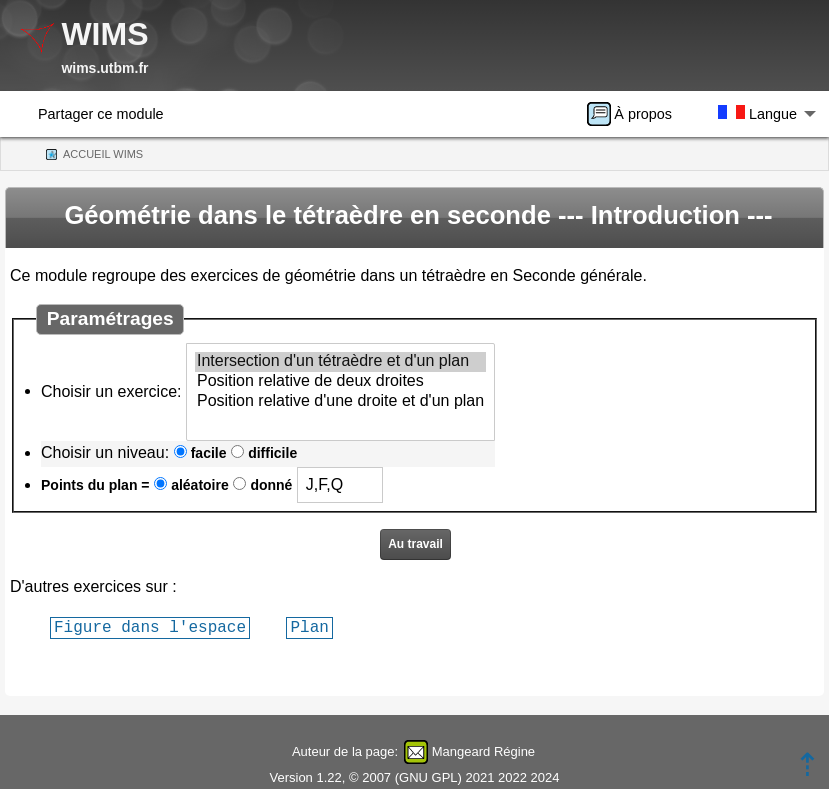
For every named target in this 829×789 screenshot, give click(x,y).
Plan (309, 627)
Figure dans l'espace (150, 627)
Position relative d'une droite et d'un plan (340, 402)
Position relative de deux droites (340, 382)
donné (271, 485)
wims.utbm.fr (104, 68)
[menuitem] (636, 114)
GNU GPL (428, 777)
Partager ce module (101, 114)
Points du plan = (95, 485)
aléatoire (200, 485)
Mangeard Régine (483, 751)
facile (209, 453)
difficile (272, 453)
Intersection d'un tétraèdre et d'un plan (340, 362)
